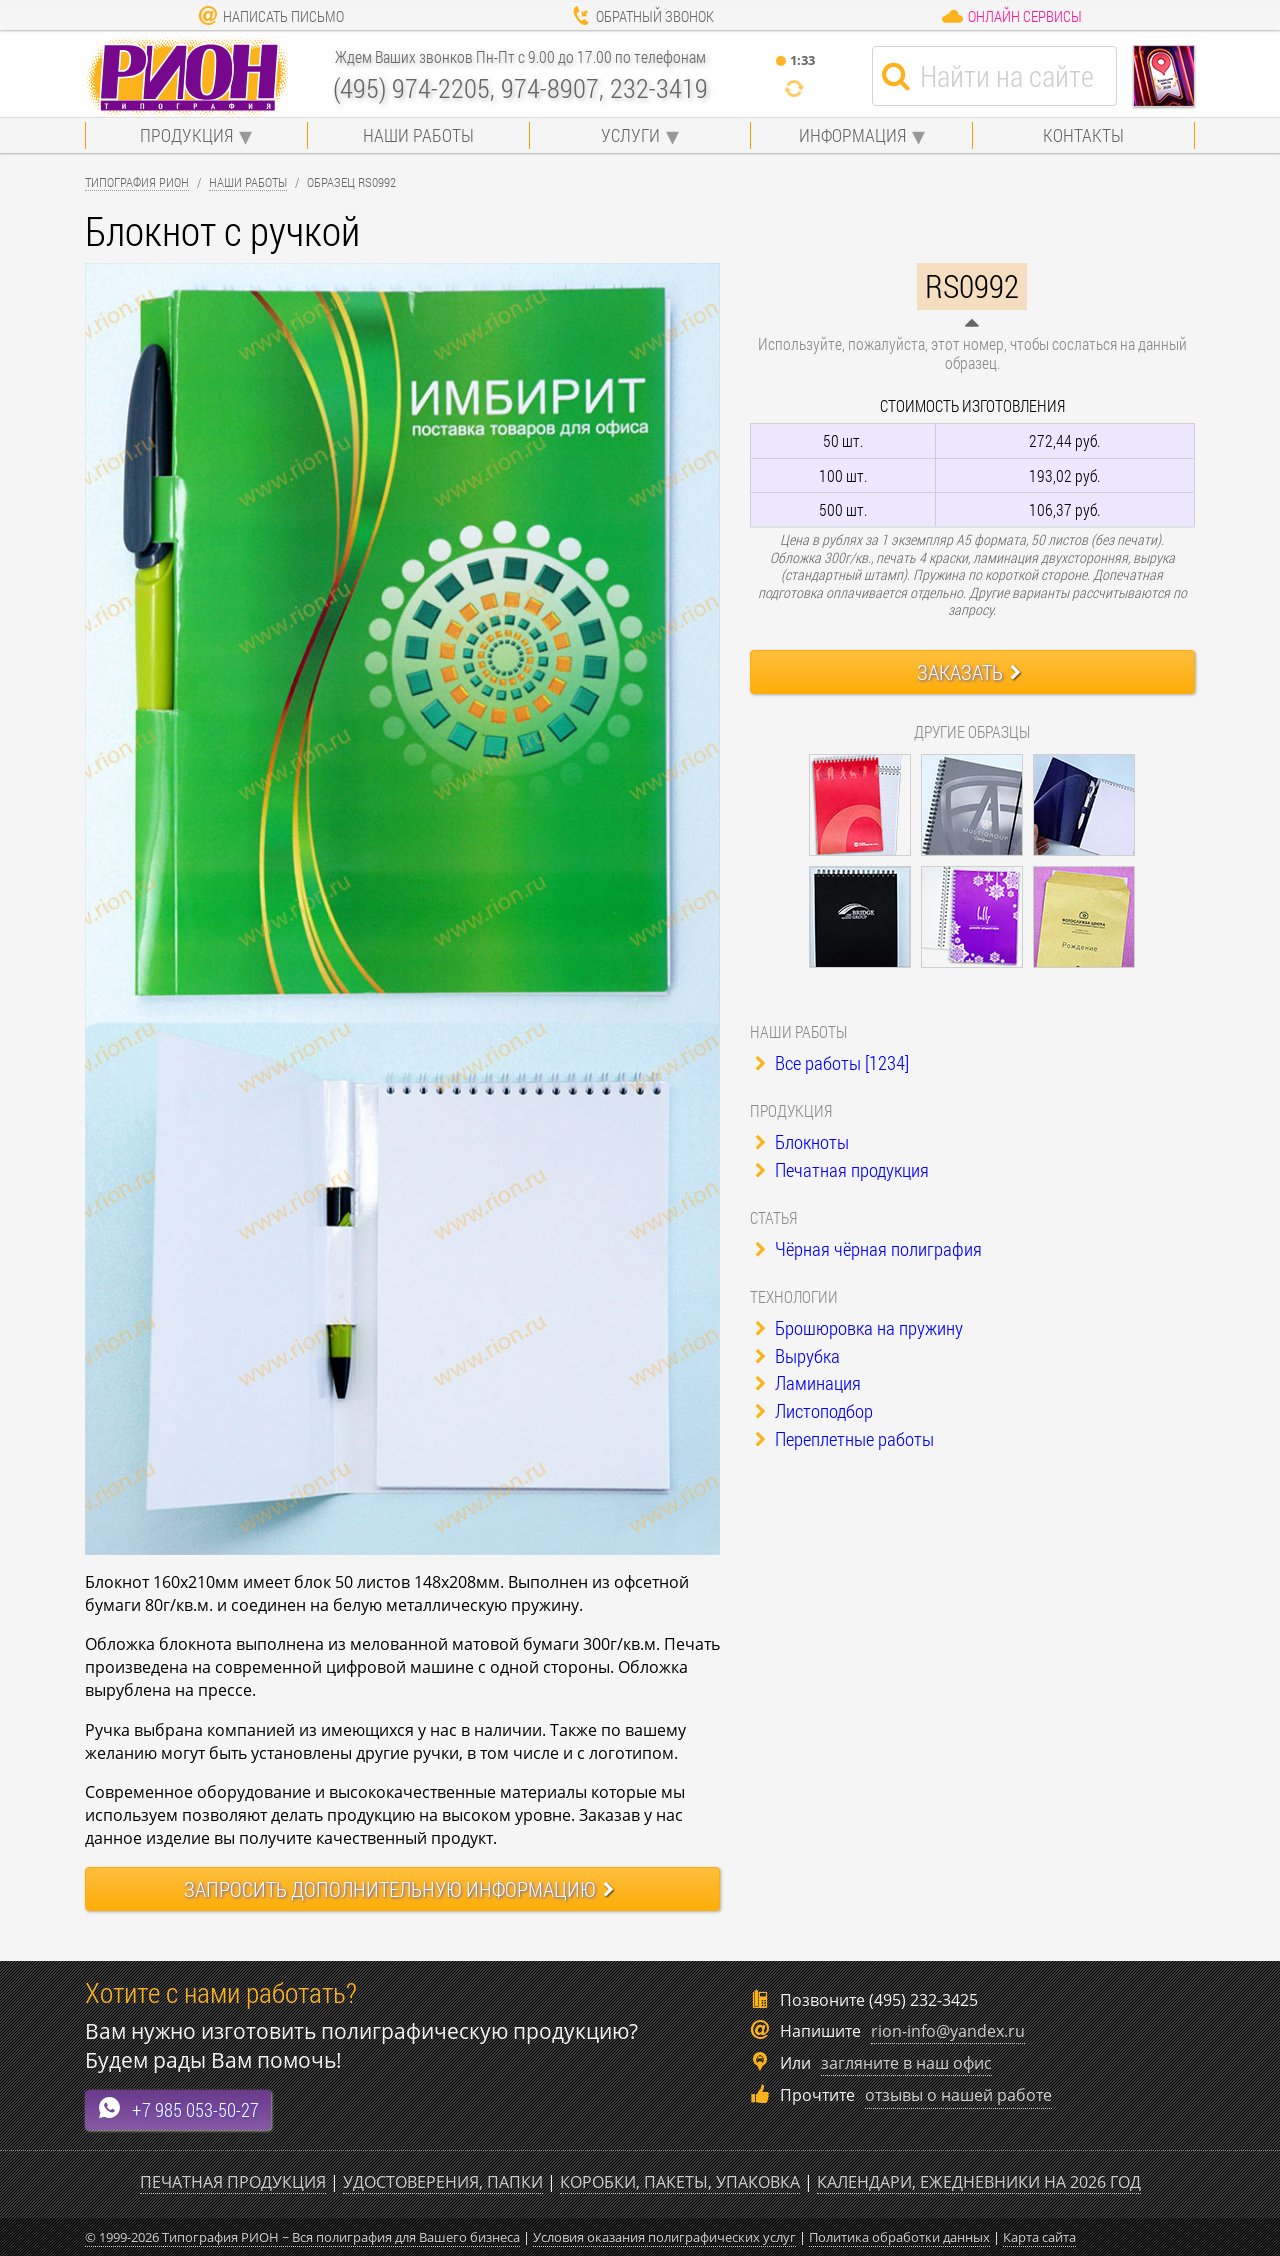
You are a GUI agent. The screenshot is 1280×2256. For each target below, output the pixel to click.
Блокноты (802, 1141)
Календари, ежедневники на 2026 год (979, 2182)
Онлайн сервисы (1011, 16)
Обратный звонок (642, 16)
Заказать (969, 672)
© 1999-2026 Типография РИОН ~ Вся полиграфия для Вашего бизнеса (302, 2237)
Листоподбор (814, 1410)
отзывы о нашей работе (958, 2095)
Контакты (1083, 135)
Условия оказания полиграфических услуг (664, 2237)
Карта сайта (1039, 2237)
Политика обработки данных (899, 2237)
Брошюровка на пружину (859, 1327)
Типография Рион (137, 182)
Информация (852, 135)
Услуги (630, 135)
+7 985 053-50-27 (178, 2108)
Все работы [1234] (832, 1062)
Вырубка (797, 1355)
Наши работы (418, 135)
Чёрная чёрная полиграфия (868, 1248)
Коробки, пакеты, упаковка (680, 2182)
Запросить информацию (399, 1889)
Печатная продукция (842, 1169)
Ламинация (808, 1382)
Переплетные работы (844, 1438)
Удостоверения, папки (443, 2182)
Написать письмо (271, 16)
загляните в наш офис (906, 2063)
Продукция (186, 135)
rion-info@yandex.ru (948, 2031)
